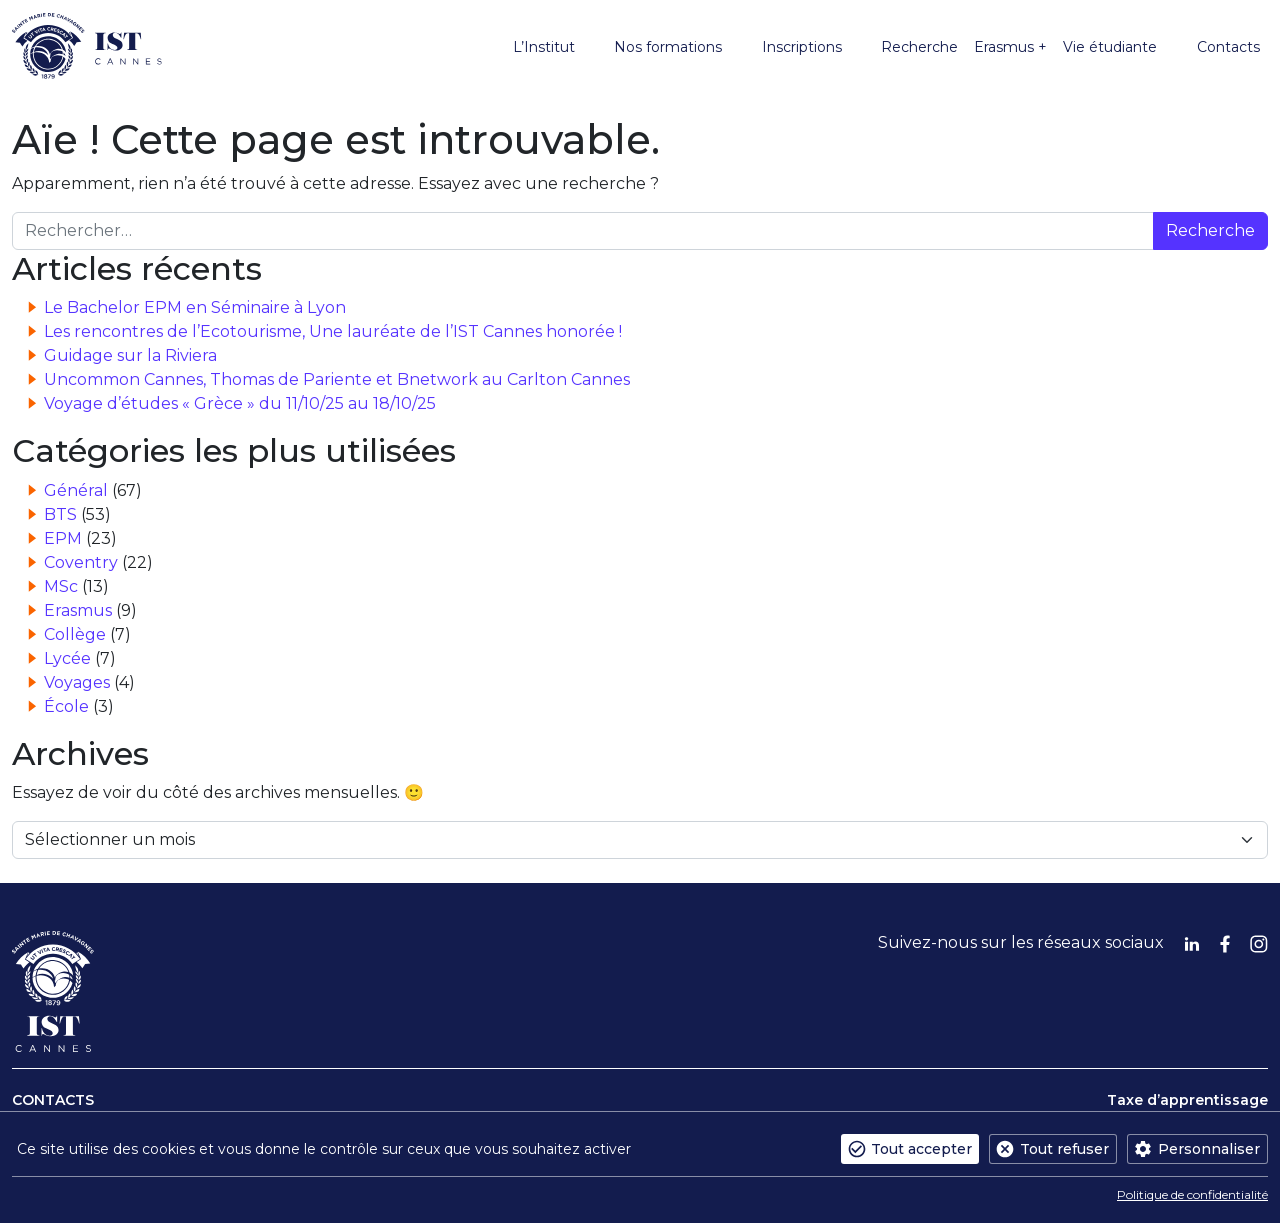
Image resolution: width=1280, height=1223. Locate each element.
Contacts (1228, 47)
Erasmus (78, 610)
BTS (60, 514)
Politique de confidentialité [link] (1192, 1194)
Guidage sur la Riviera (130, 355)
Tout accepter (921, 1149)
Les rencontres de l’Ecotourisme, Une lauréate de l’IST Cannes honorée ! (333, 331)
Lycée (67, 658)
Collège (75, 634)
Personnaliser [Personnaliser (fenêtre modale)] (1209, 1149)
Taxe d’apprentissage (1187, 1100)
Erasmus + (1010, 47)
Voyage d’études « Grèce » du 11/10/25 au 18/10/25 (240, 403)
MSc (61, 586)
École (66, 706)
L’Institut (544, 47)
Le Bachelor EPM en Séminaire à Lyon (195, 307)
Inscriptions (802, 47)
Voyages (77, 682)
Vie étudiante (1110, 47)
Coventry (81, 562)
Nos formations (668, 47)
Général (76, 490)
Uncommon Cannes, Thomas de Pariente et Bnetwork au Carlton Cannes (337, 379)
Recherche (919, 47)
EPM (63, 538)
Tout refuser (1064, 1149)
